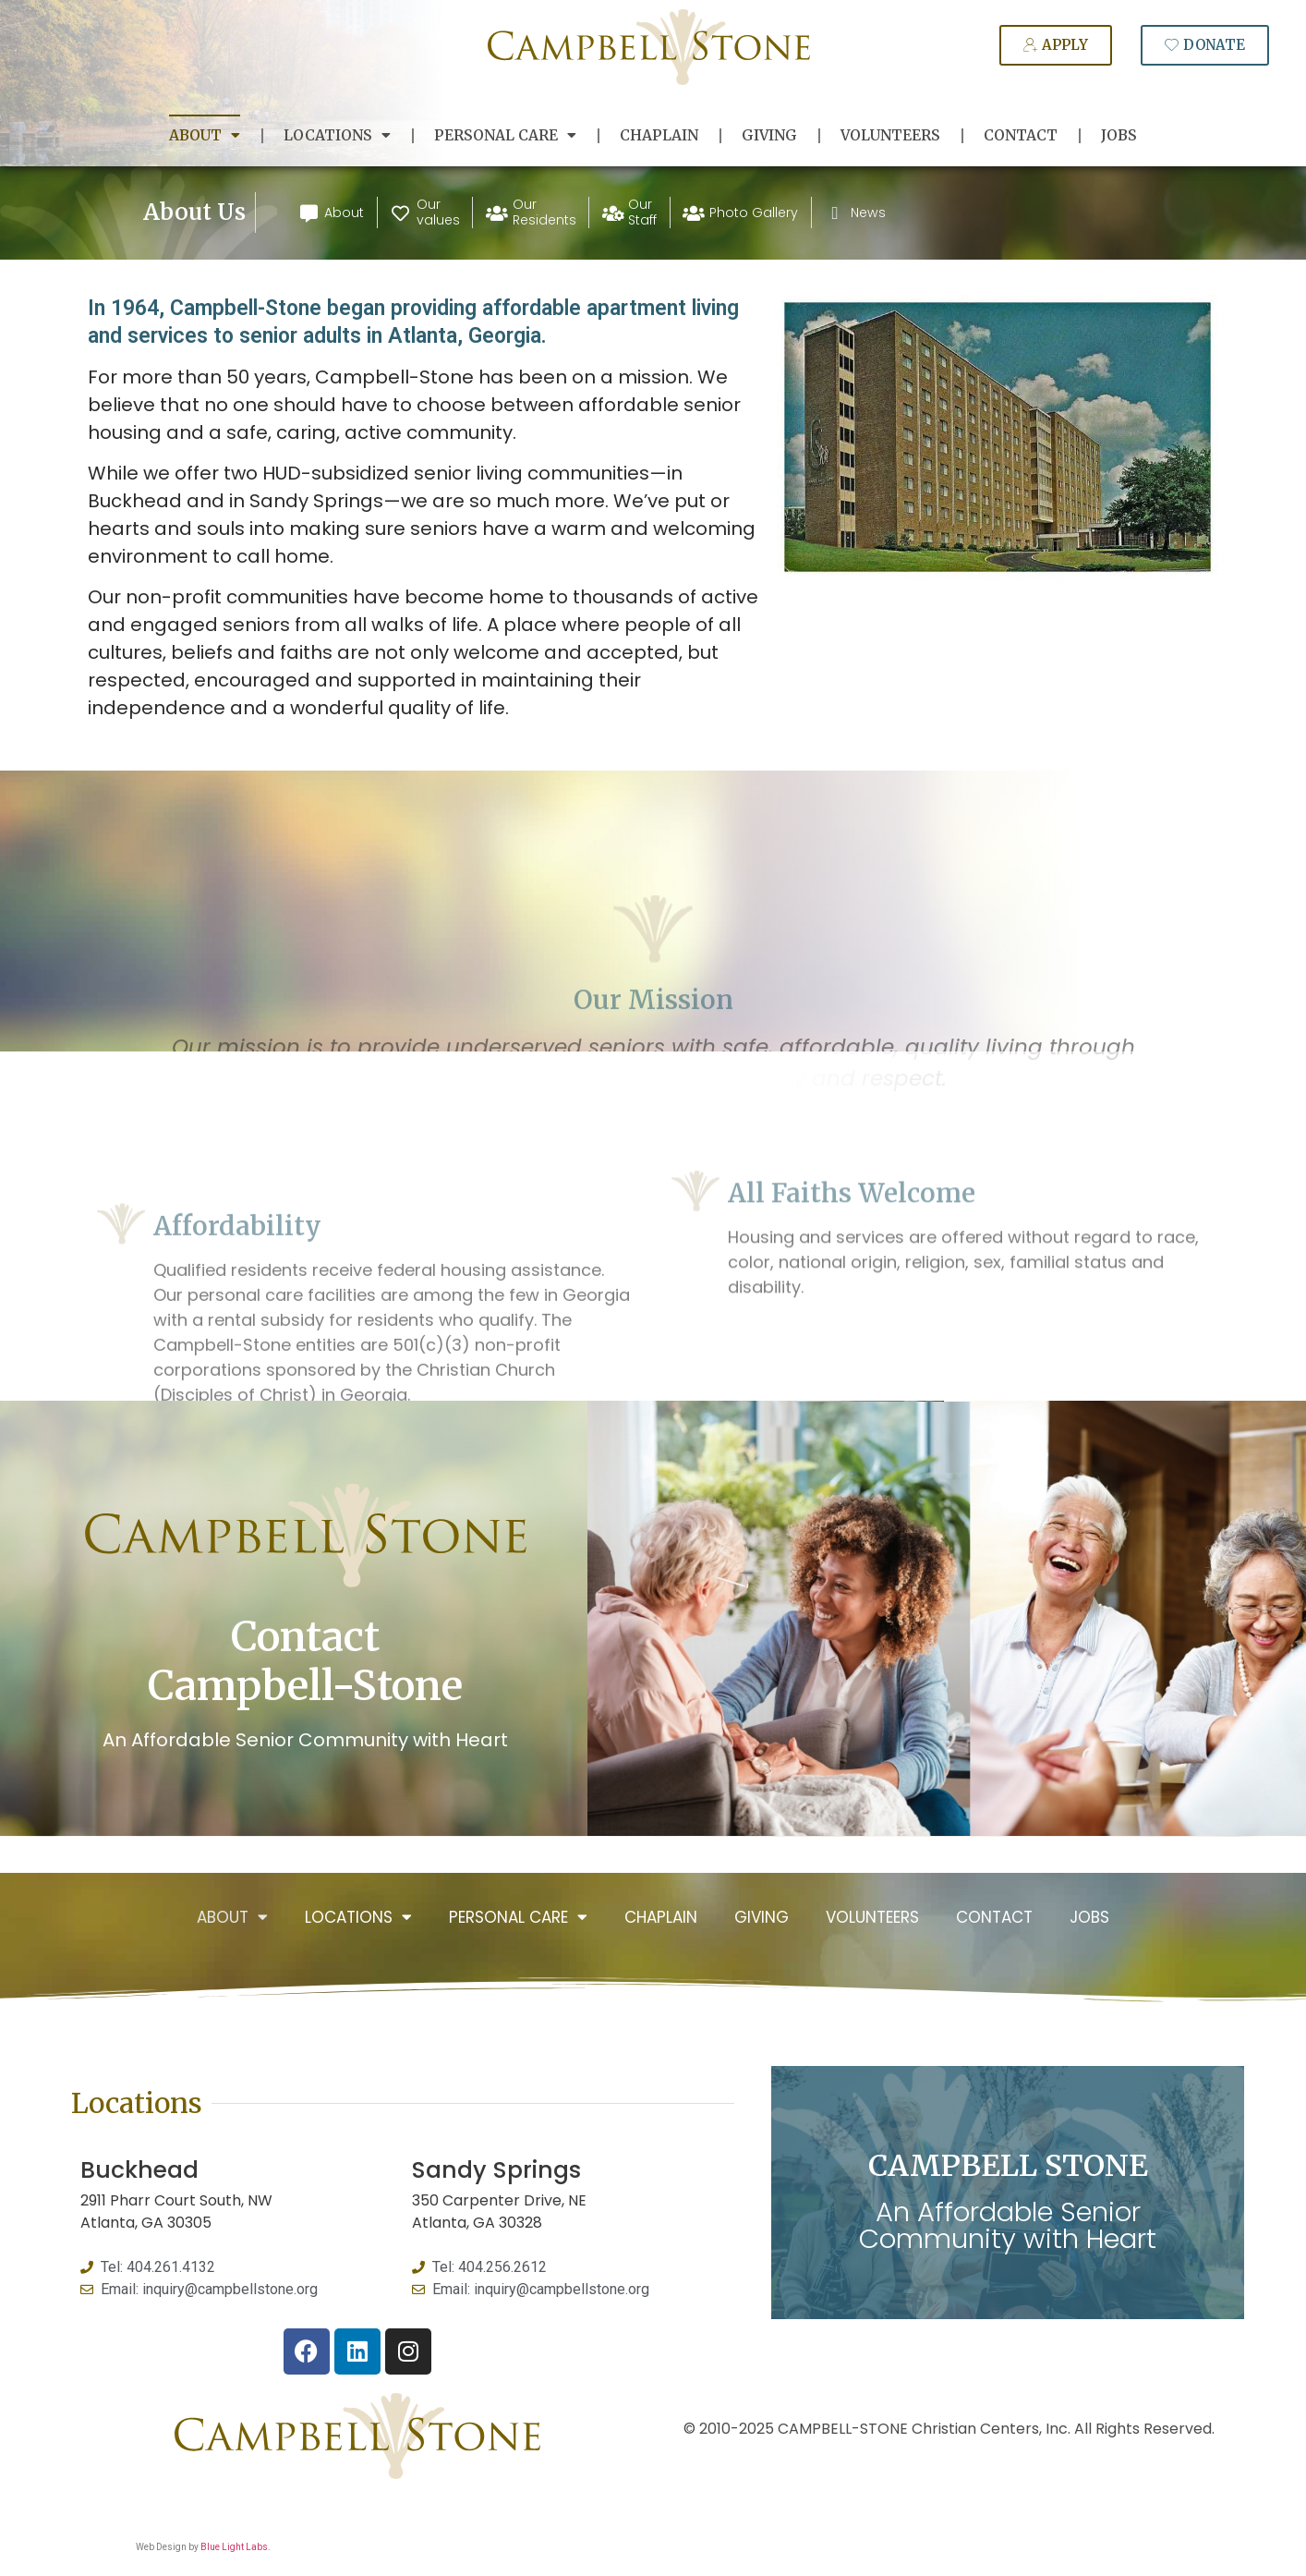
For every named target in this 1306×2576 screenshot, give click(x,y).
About (204, 135)
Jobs (1119, 135)
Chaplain (659, 135)
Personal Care (505, 135)
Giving (769, 135)
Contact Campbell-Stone (305, 1661)
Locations (337, 135)
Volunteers (890, 135)
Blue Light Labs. (235, 2547)
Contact (1021, 135)
